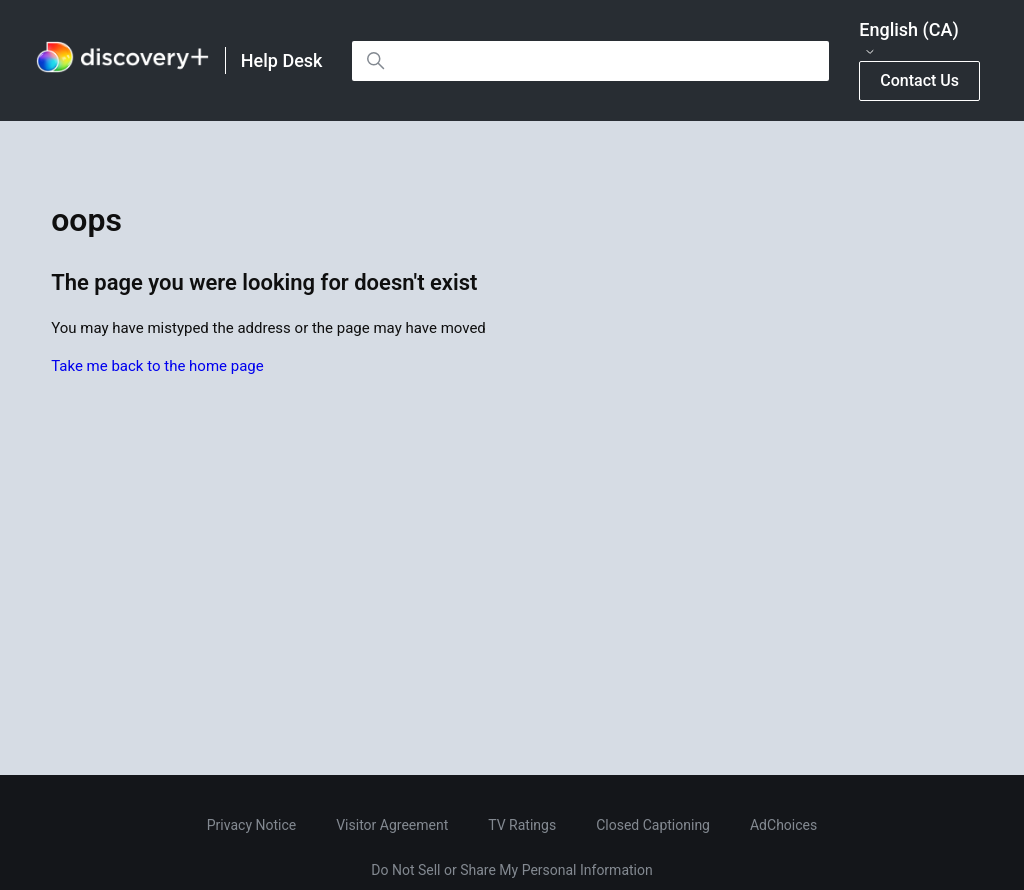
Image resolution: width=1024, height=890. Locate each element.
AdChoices (783, 825)
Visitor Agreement (392, 825)
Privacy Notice (251, 825)
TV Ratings (522, 825)
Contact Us (919, 80)
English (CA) (909, 39)
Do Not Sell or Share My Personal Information (511, 870)
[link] (122, 60)
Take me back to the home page (157, 366)
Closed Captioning (653, 825)
